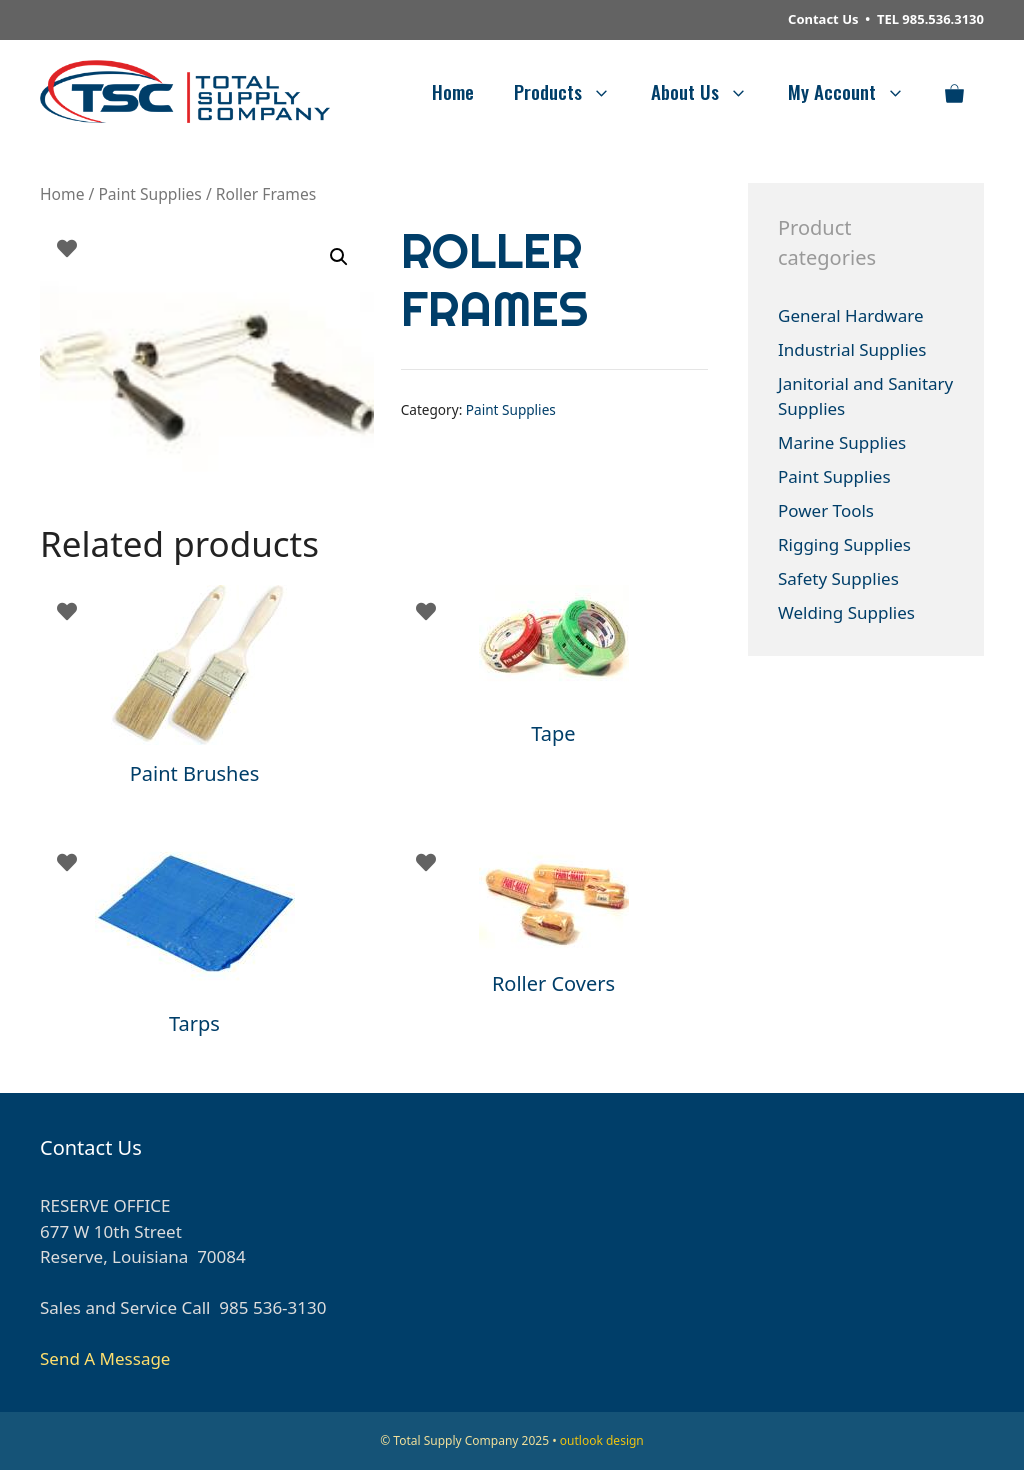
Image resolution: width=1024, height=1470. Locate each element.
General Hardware (851, 315)
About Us (709, 91)
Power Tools (826, 510)
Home (453, 91)
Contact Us (823, 19)
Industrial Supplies (852, 349)
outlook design (602, 1440)
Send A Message (105, 1358)
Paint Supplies (149, 194)
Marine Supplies (842, 442)
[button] (339, 257)
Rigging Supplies (844, 544)
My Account (856, 91)
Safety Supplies (838, 578)
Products (572, 91)
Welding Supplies (846, 612)
